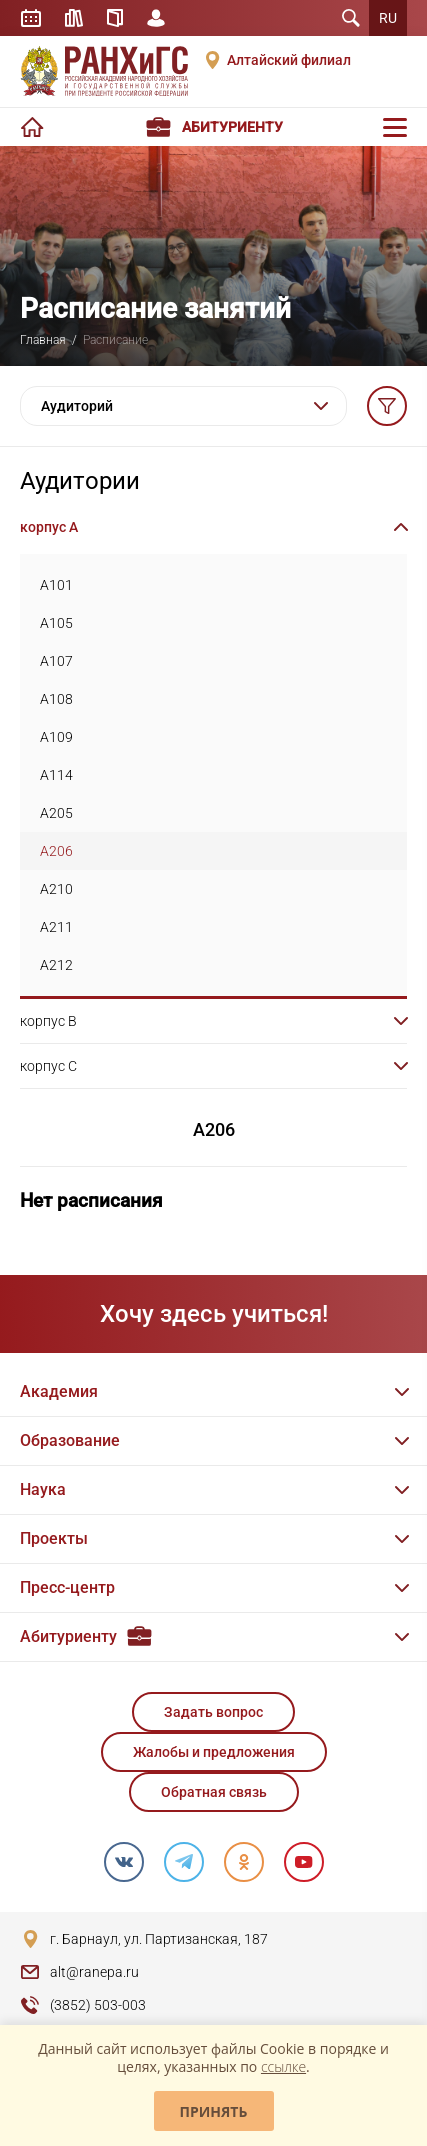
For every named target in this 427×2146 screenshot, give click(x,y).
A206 (56, 851)
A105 (56, 623)
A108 (56, 699)
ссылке (283, 2066)
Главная (43, 340)
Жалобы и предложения (214, 1752)
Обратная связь (214, 1792)
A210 (56, 889)
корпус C (48, 1066)
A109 (56, 737)
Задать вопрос (213, 1712)
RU (388, 18)
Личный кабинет (156, 18)
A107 (56, 661)
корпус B (48, 1021)
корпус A (49, 527)
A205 (56, 813)
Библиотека (74, 18)
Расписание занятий (31, 18)
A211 (56, 927)
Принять (214, 2111)
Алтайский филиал (289, 60)
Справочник (115, 18)
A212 (56, 965)
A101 (56, 585)
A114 (56, 775)
